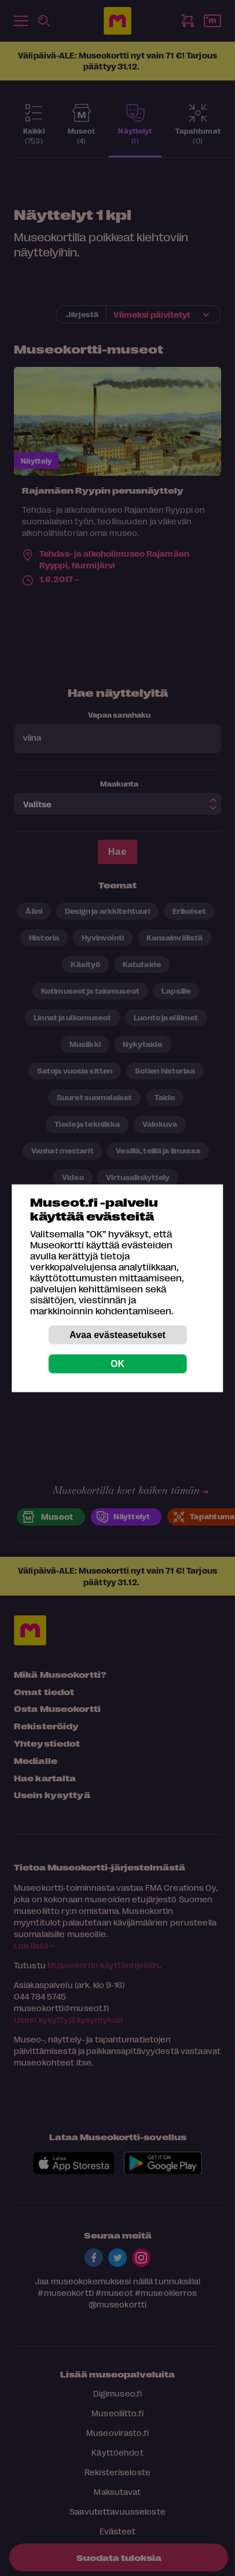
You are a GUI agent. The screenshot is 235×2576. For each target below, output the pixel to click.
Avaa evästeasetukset (117, 1334)
